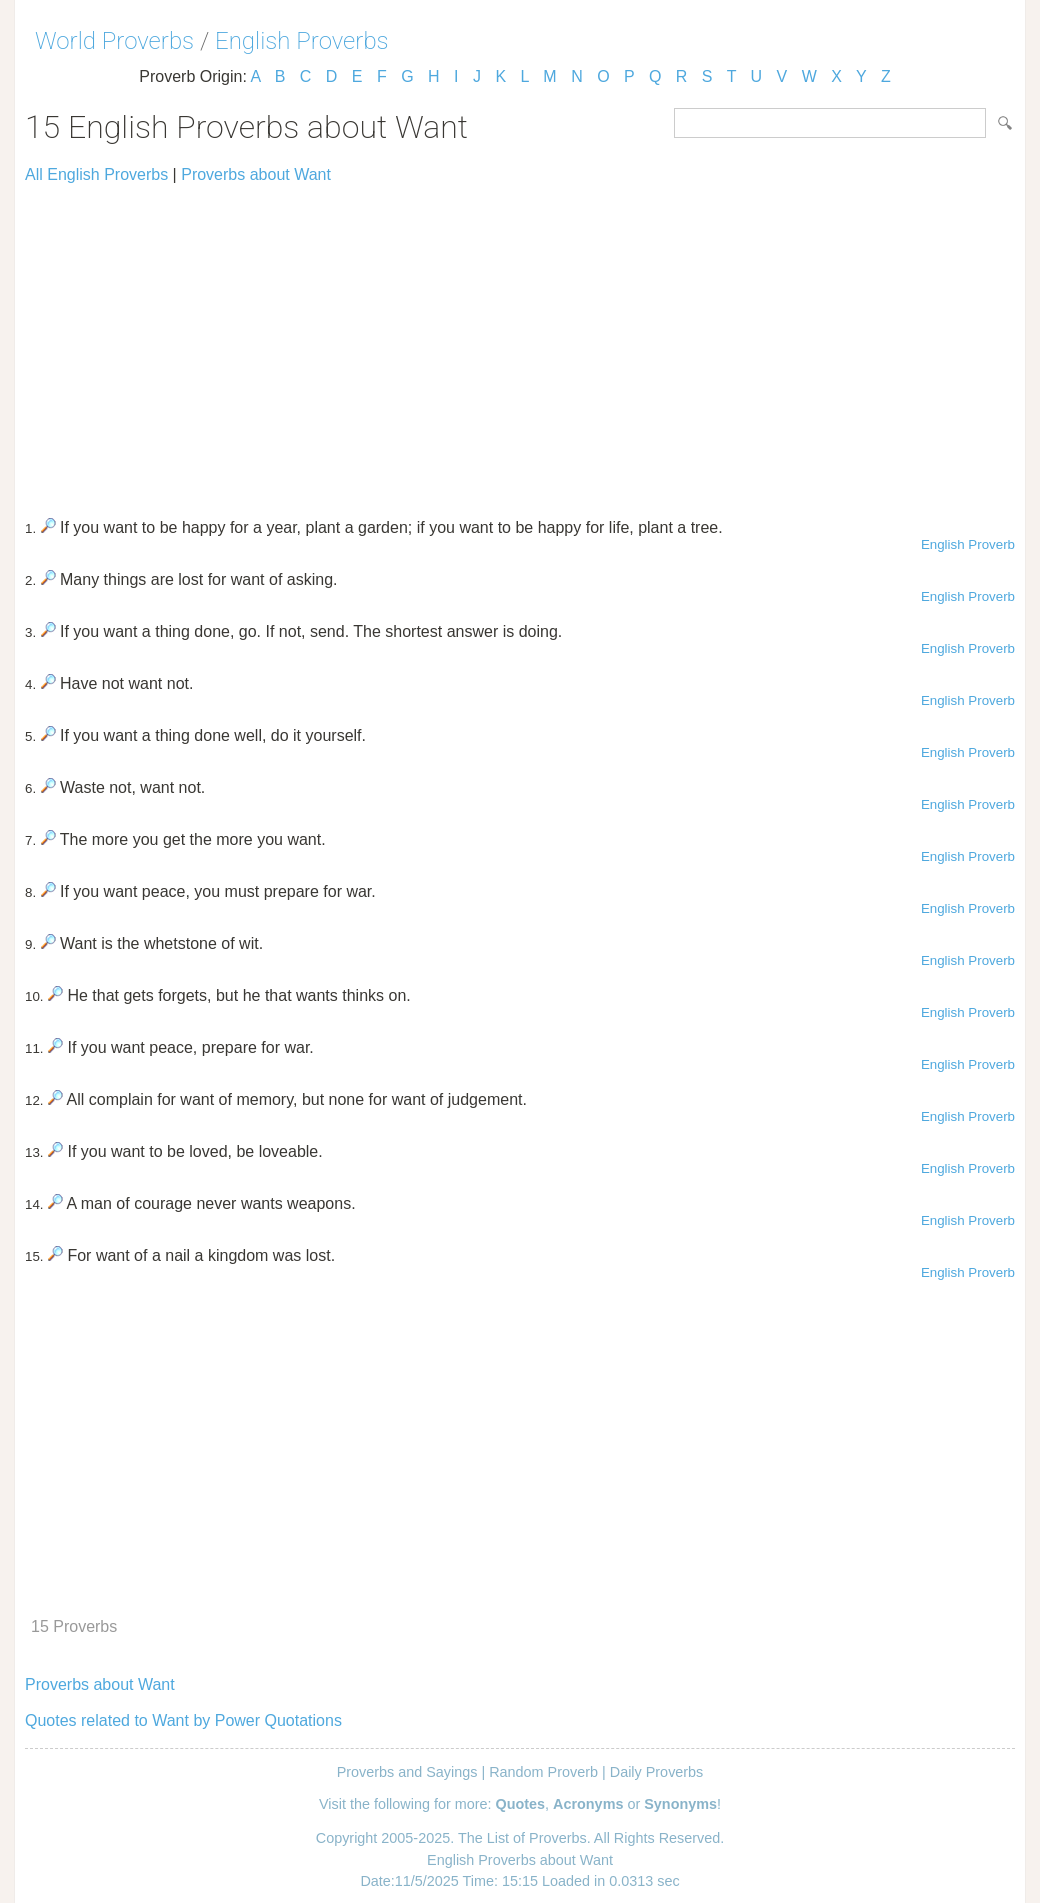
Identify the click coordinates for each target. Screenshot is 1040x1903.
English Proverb (968, 544)
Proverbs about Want (256, 174)
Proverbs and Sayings (407, 1772)
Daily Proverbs (657, 1772)
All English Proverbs (96, 174)
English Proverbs (302, 41)
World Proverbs (114, 41)
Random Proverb (543, 1772)
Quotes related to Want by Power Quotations (183, 1720)
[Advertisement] (520, 342)
